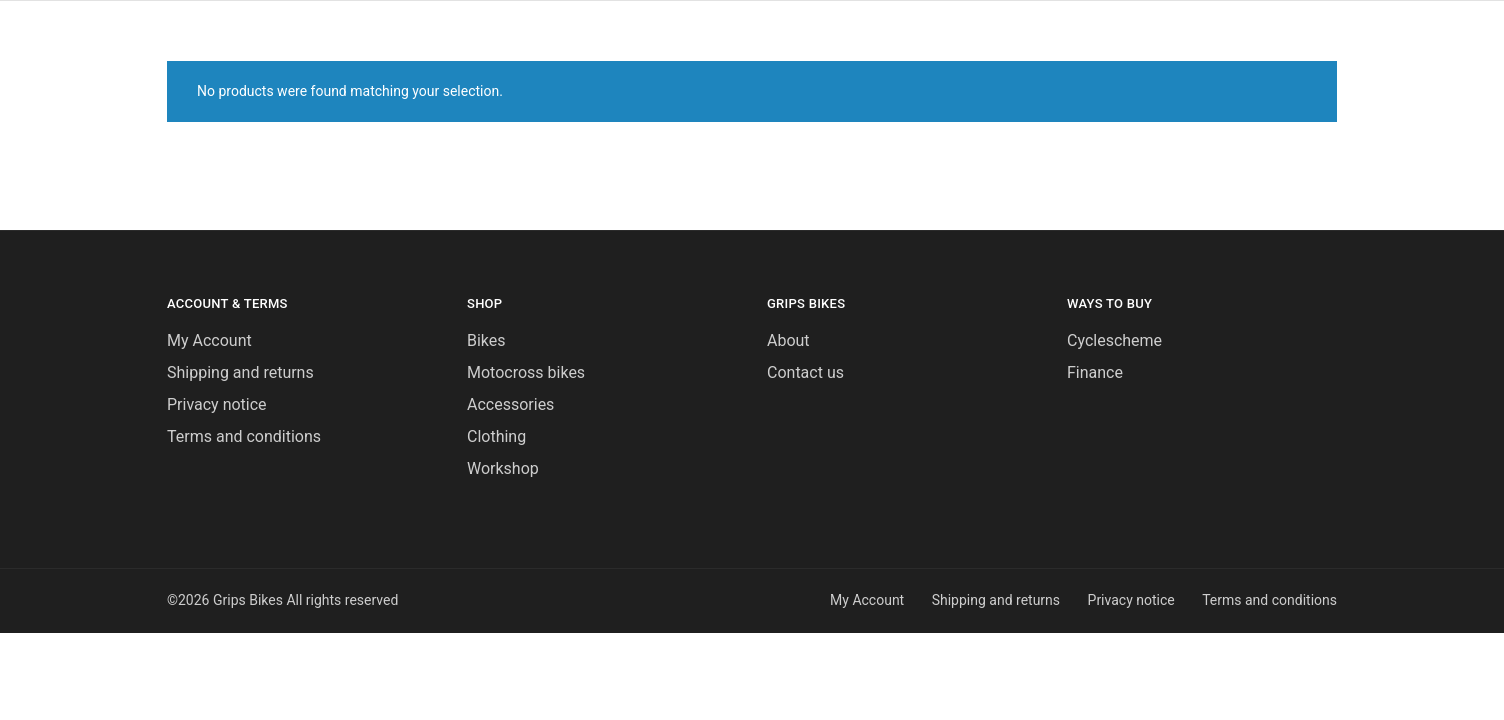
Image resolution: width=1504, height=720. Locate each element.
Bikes (486, 340)
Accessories (510, 404)
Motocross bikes (526, 372)
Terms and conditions (244, 436)
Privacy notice (217, 404)
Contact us (805, 372)
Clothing (496, 436)
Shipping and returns (240, 372)
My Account (209, 340)
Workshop (503, 468)
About (788, 340)
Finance (1095, 372)
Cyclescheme (1114, 340)
